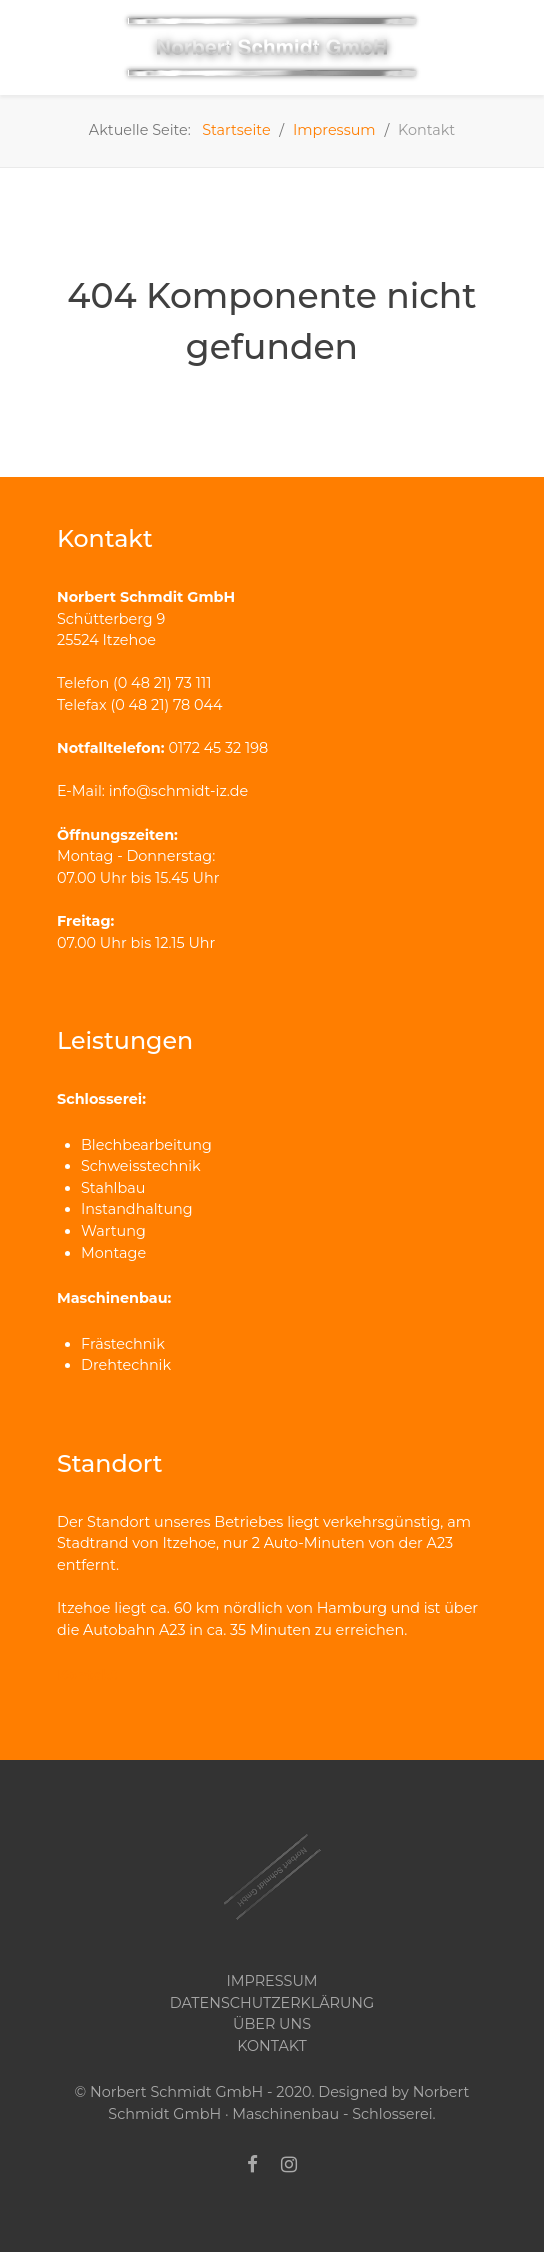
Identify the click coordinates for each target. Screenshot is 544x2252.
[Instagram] (289, 2165)
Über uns (272, 2024)
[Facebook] (252, 2165)
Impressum (271, 1981)
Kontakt (87, 1675)
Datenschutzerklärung (272, 2003)
